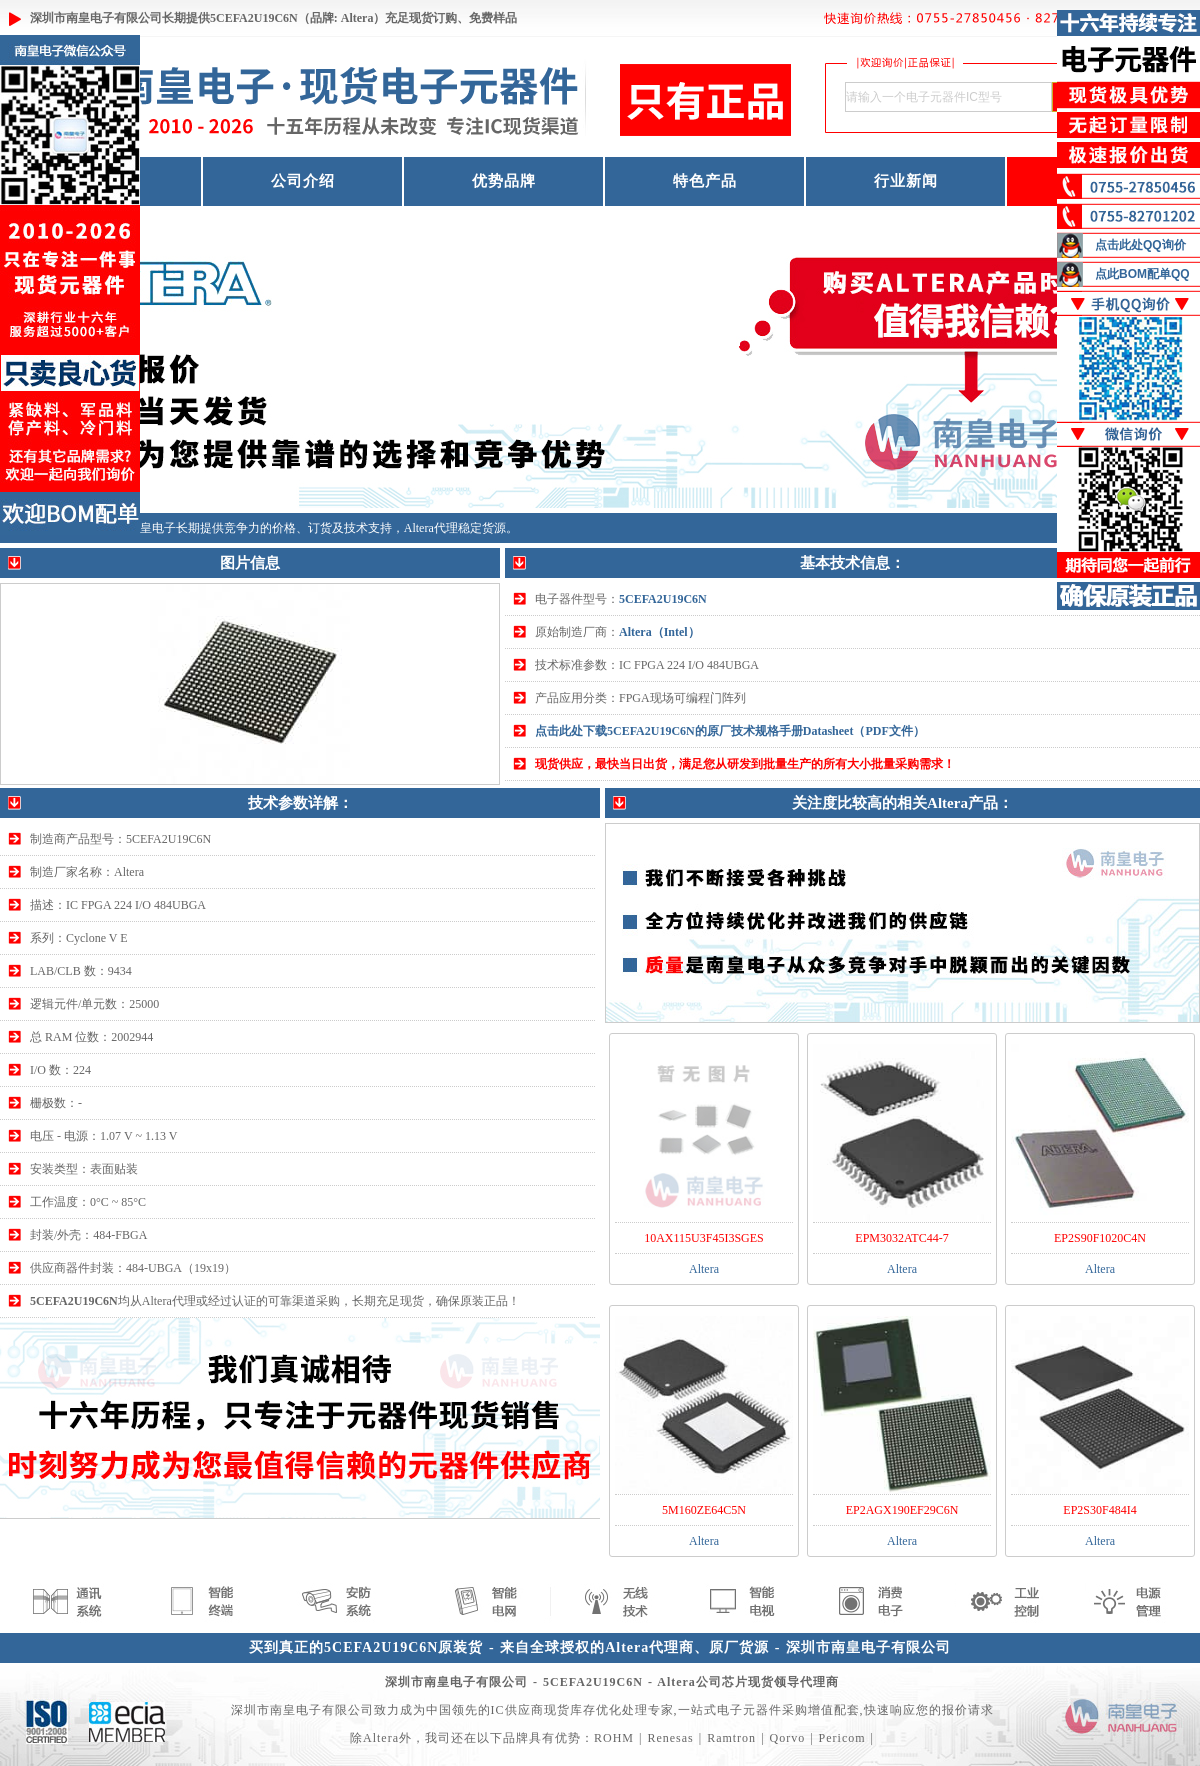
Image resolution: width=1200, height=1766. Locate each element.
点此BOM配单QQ (1142, 274)
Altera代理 (431, 528)
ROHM (614, 1738)
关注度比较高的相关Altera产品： (902, 803)
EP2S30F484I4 (1099, 1510)
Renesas (670, 1738)
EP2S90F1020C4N (1100, 1238)
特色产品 (705, 181)
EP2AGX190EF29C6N (902, 1510)
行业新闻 (906, 181)
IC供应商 (517, 1710)
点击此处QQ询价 (1140, 245)
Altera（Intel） (659, 632)
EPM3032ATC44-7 (901, 1238)
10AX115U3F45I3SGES (704, 1238)
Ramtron (731, 1738)
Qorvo (788, 1738)
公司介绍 (303, 181)
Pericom (842, 1738)
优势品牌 (504, 181)
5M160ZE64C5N (704, 1510)
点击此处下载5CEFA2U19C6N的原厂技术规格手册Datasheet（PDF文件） (730, 731)
